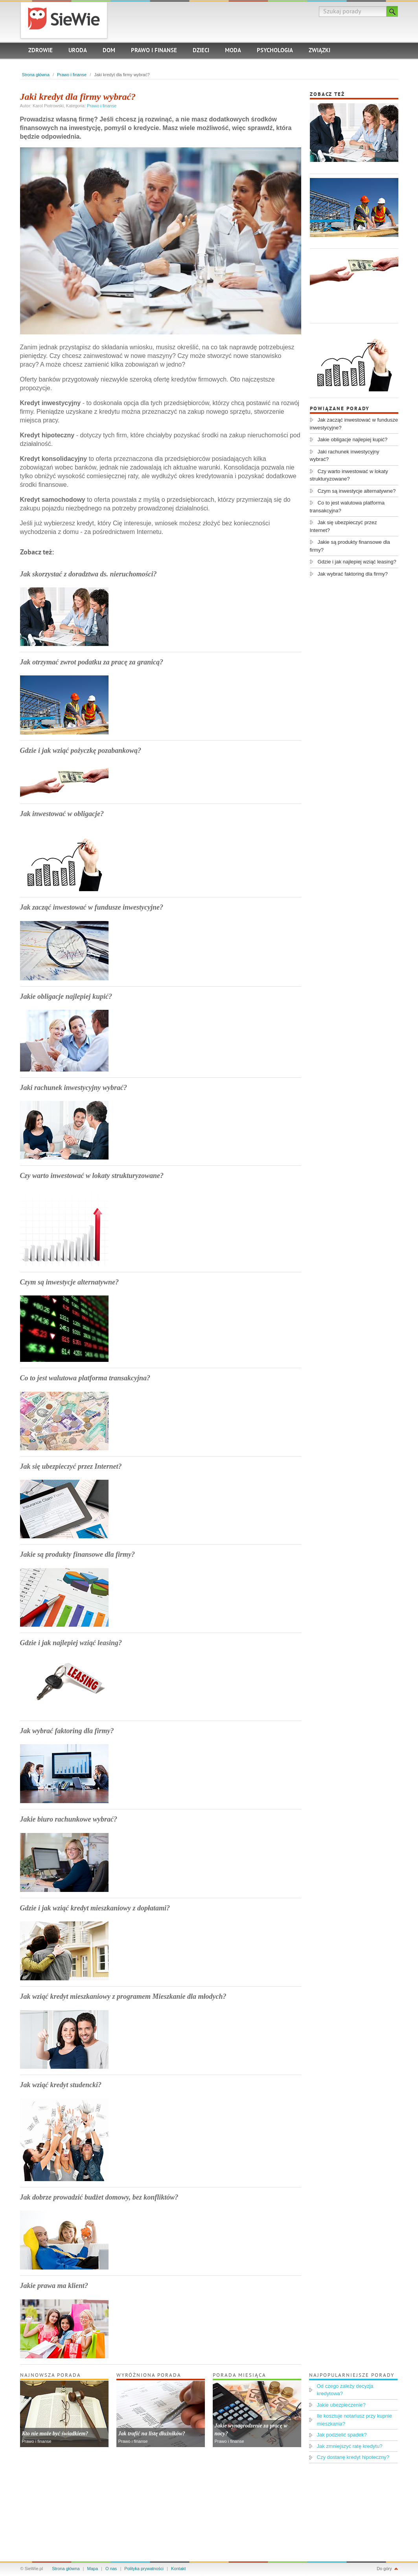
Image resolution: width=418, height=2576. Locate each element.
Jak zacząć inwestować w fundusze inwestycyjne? (92, 907)
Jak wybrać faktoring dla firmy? (67, 1731)
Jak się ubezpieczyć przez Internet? (71, 1466)
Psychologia (275, 51)
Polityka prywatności (144, 2568)
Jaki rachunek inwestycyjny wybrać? (73, 1088)
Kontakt (178, 2568)
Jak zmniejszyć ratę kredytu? (350, 2446)
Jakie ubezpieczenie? (341, 2405)
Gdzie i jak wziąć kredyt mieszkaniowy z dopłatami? (95, 1908)
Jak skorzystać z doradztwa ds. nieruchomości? (88, 574)
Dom (109, 51)
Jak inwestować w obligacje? (62, 814)
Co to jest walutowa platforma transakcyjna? (85, 1378)
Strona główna (36, 74)
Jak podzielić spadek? (342, 2435)
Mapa (92, 2568)
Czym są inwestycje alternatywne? (69, 1282)
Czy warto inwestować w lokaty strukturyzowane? (92, 1176)
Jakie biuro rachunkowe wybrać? (69, 1819)
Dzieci (201, 51)
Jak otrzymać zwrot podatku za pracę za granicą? (92, 662)
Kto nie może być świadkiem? (55, 2434)
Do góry (384, 2568)
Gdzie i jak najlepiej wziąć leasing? (71, 1643)
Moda (233, 51)
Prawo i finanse (154, 51)
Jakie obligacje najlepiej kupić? (66, 996)
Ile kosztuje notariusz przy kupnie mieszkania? (354, 2420)
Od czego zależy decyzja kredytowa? (345, 2390)
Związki (319, 51)
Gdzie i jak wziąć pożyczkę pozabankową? (81, 750)
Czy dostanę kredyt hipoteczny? (353, 2457)
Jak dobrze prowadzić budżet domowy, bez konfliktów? (99, 2197)
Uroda (77, 51)
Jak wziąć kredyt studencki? (61, 2085)
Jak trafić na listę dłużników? (151, 2434)
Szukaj (392, 11)
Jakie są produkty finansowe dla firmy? (77, 1554)
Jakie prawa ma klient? (54, 2286)
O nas (111, 2568)
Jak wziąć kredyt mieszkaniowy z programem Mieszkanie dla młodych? (123, 1996)
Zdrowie (40, 51)
